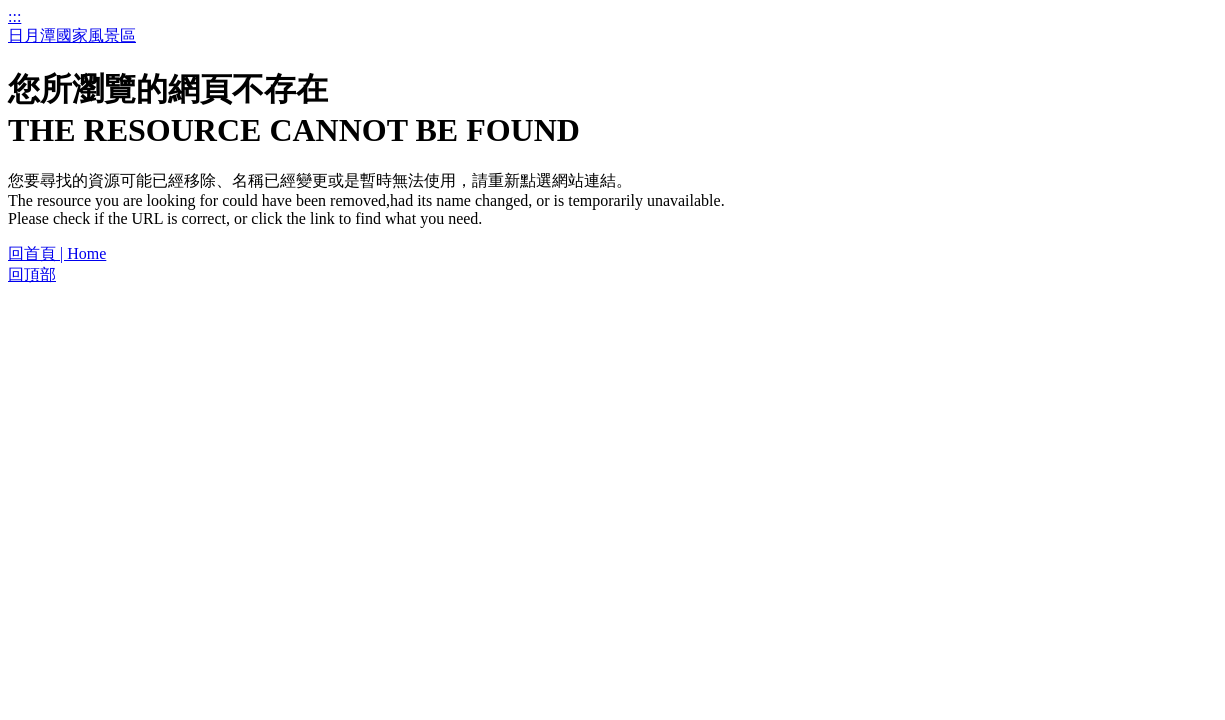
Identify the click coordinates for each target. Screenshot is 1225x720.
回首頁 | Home (57, 253)
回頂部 (32, 274)
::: (14, 16)
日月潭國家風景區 (72, 35)
